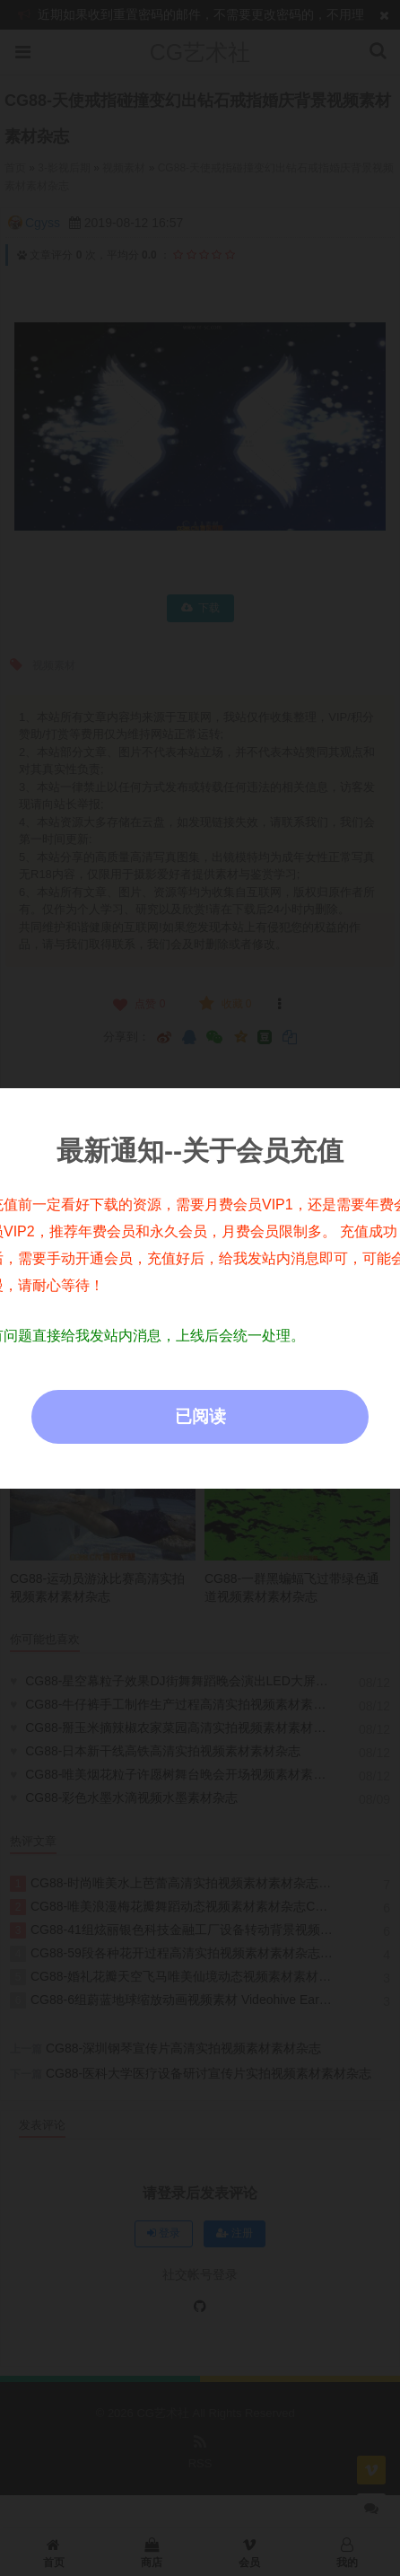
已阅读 (200, 1416)
